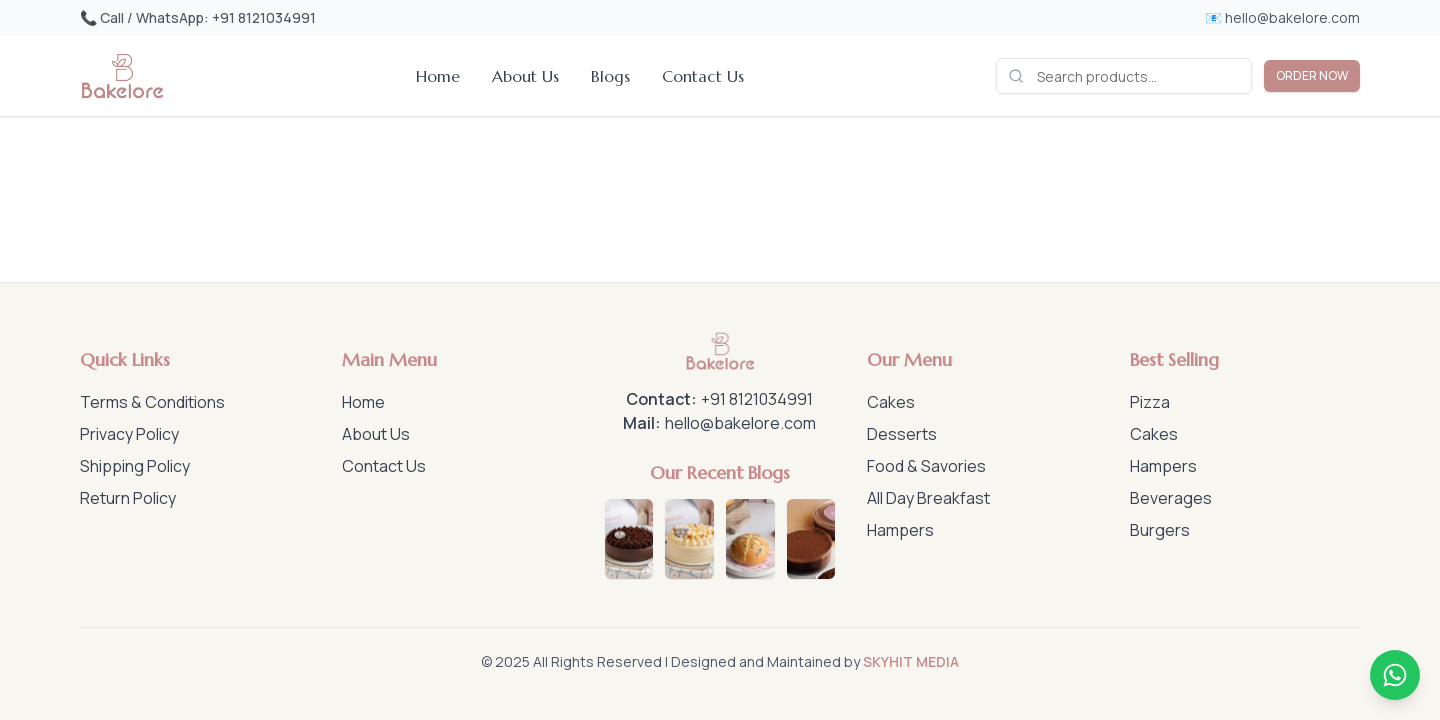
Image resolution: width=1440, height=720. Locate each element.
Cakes (891, 402)
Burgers (1160, 530)
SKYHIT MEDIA (911, 661)
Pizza (1150, 402)
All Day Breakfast (928, 498)
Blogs (610, 76)
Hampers (900, 530)
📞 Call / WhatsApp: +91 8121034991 (198, 17)
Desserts (902, 434)
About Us (525, 76)
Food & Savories (926, 466)
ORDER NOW (1312, 75)
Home (438, 76)
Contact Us (703, 76)
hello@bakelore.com (740, 423)
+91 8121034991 (757, 399)
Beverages (1171, 498)
